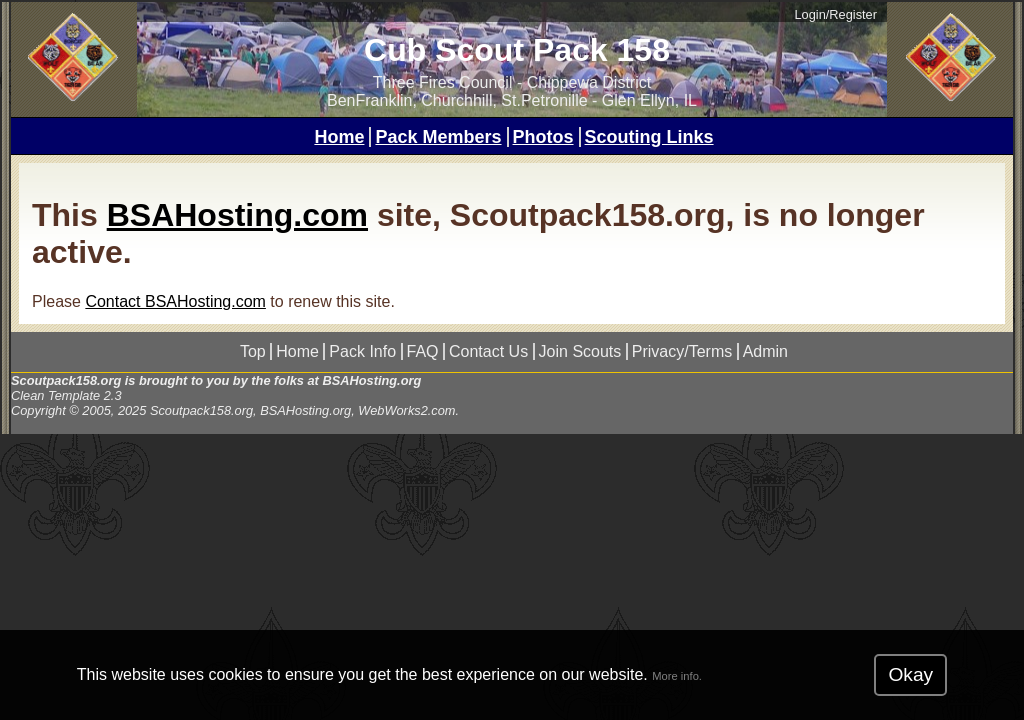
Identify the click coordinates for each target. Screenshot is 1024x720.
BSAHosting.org (371, 380)
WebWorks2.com (406, 410)
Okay (910, 674)
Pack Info (362, 351)
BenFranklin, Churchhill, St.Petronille (457, 100)
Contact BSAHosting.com (175, 301)
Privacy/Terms (682, 351)
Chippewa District (589, 82)
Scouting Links (649, 137)
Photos (543, 137)
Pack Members (438, 137)
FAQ (423, 351)
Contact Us (488, 351)
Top (253, 351)
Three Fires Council (443, 82)
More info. (677, 676)
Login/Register (835, 14)
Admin (765, 351)
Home (339, 137)
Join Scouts (580, 351)
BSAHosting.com (237, 215)
